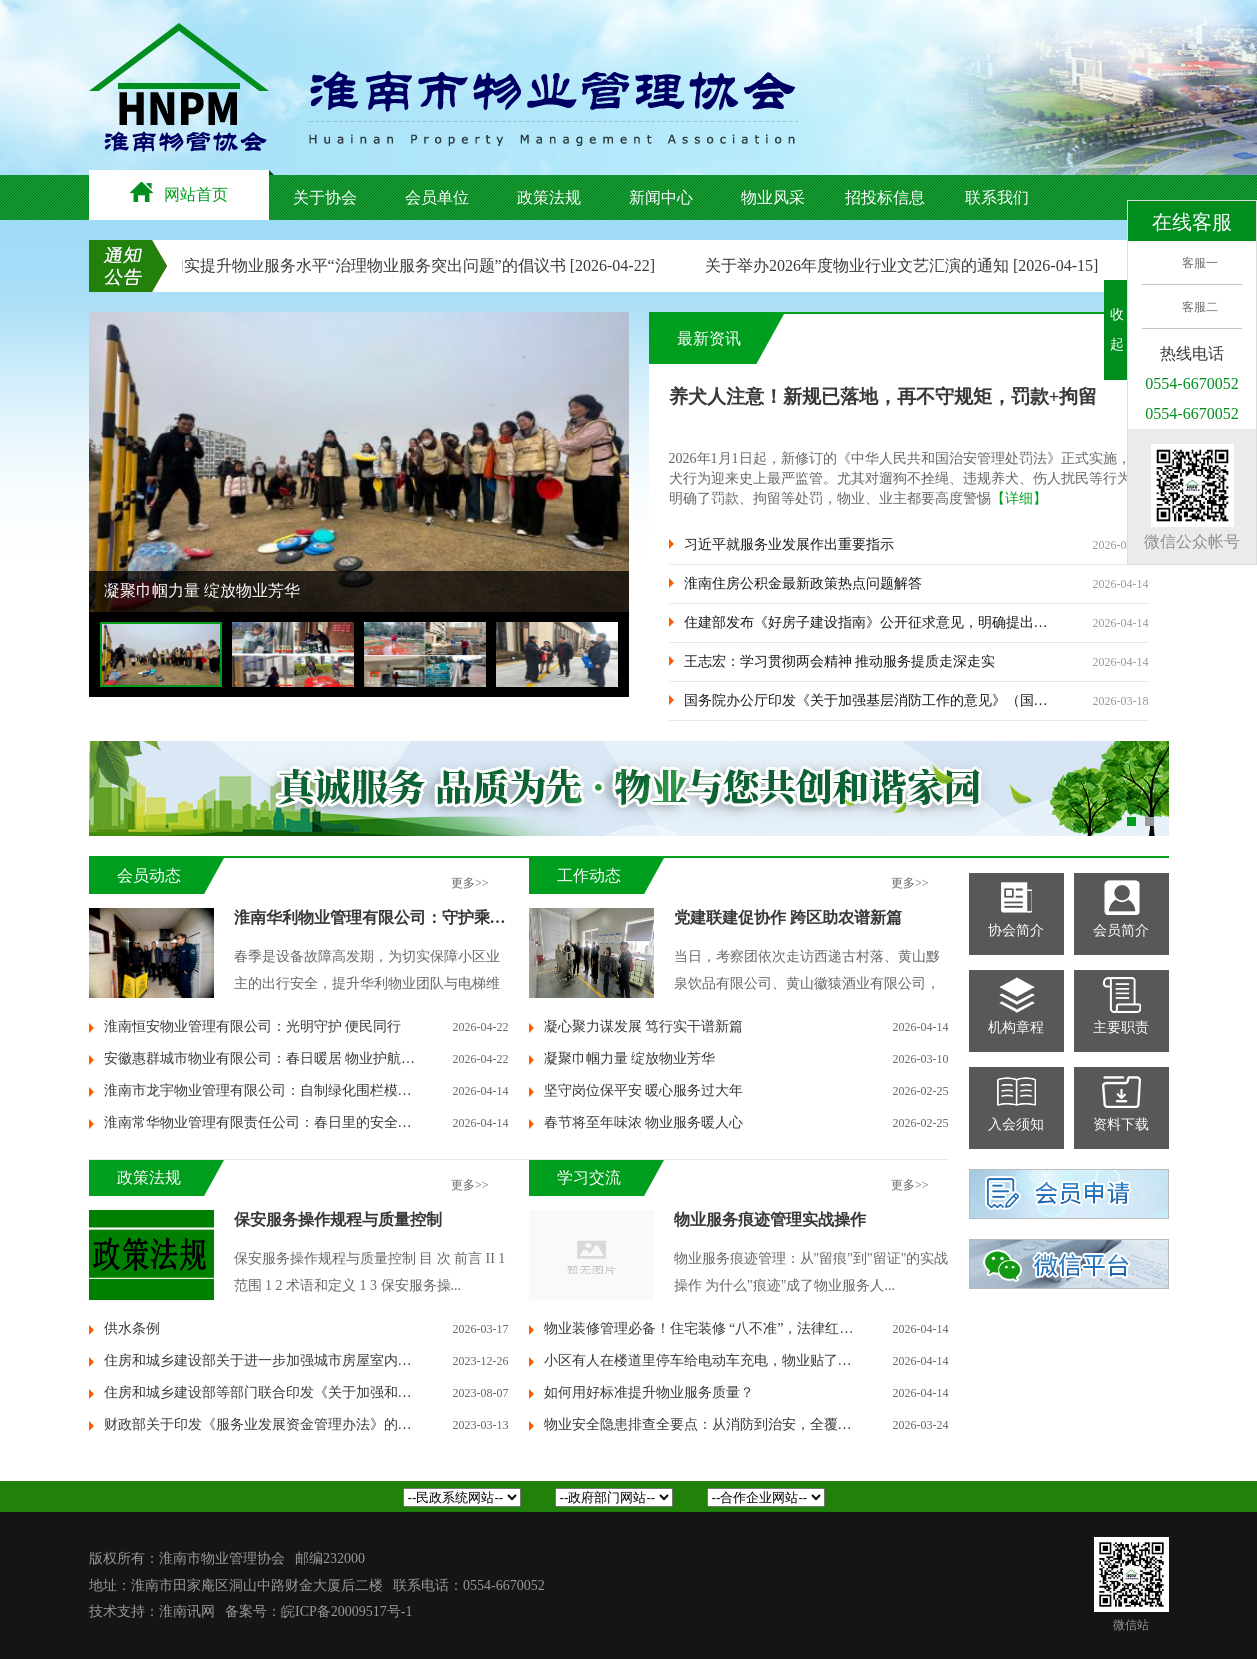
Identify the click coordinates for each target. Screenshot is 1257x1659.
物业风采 (773, 197)
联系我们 (997, 197)
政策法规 (549, 197)
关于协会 (325, 197)
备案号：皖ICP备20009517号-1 (318, 1611)
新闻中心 (661, 197)
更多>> (470, 883)
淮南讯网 (187, 1611)
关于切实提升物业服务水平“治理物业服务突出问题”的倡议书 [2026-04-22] (403, 265)
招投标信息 (885, 197)
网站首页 (178, 192)
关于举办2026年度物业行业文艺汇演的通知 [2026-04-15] (908, 265)
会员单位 (437, 197)
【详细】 (1019, 498)
